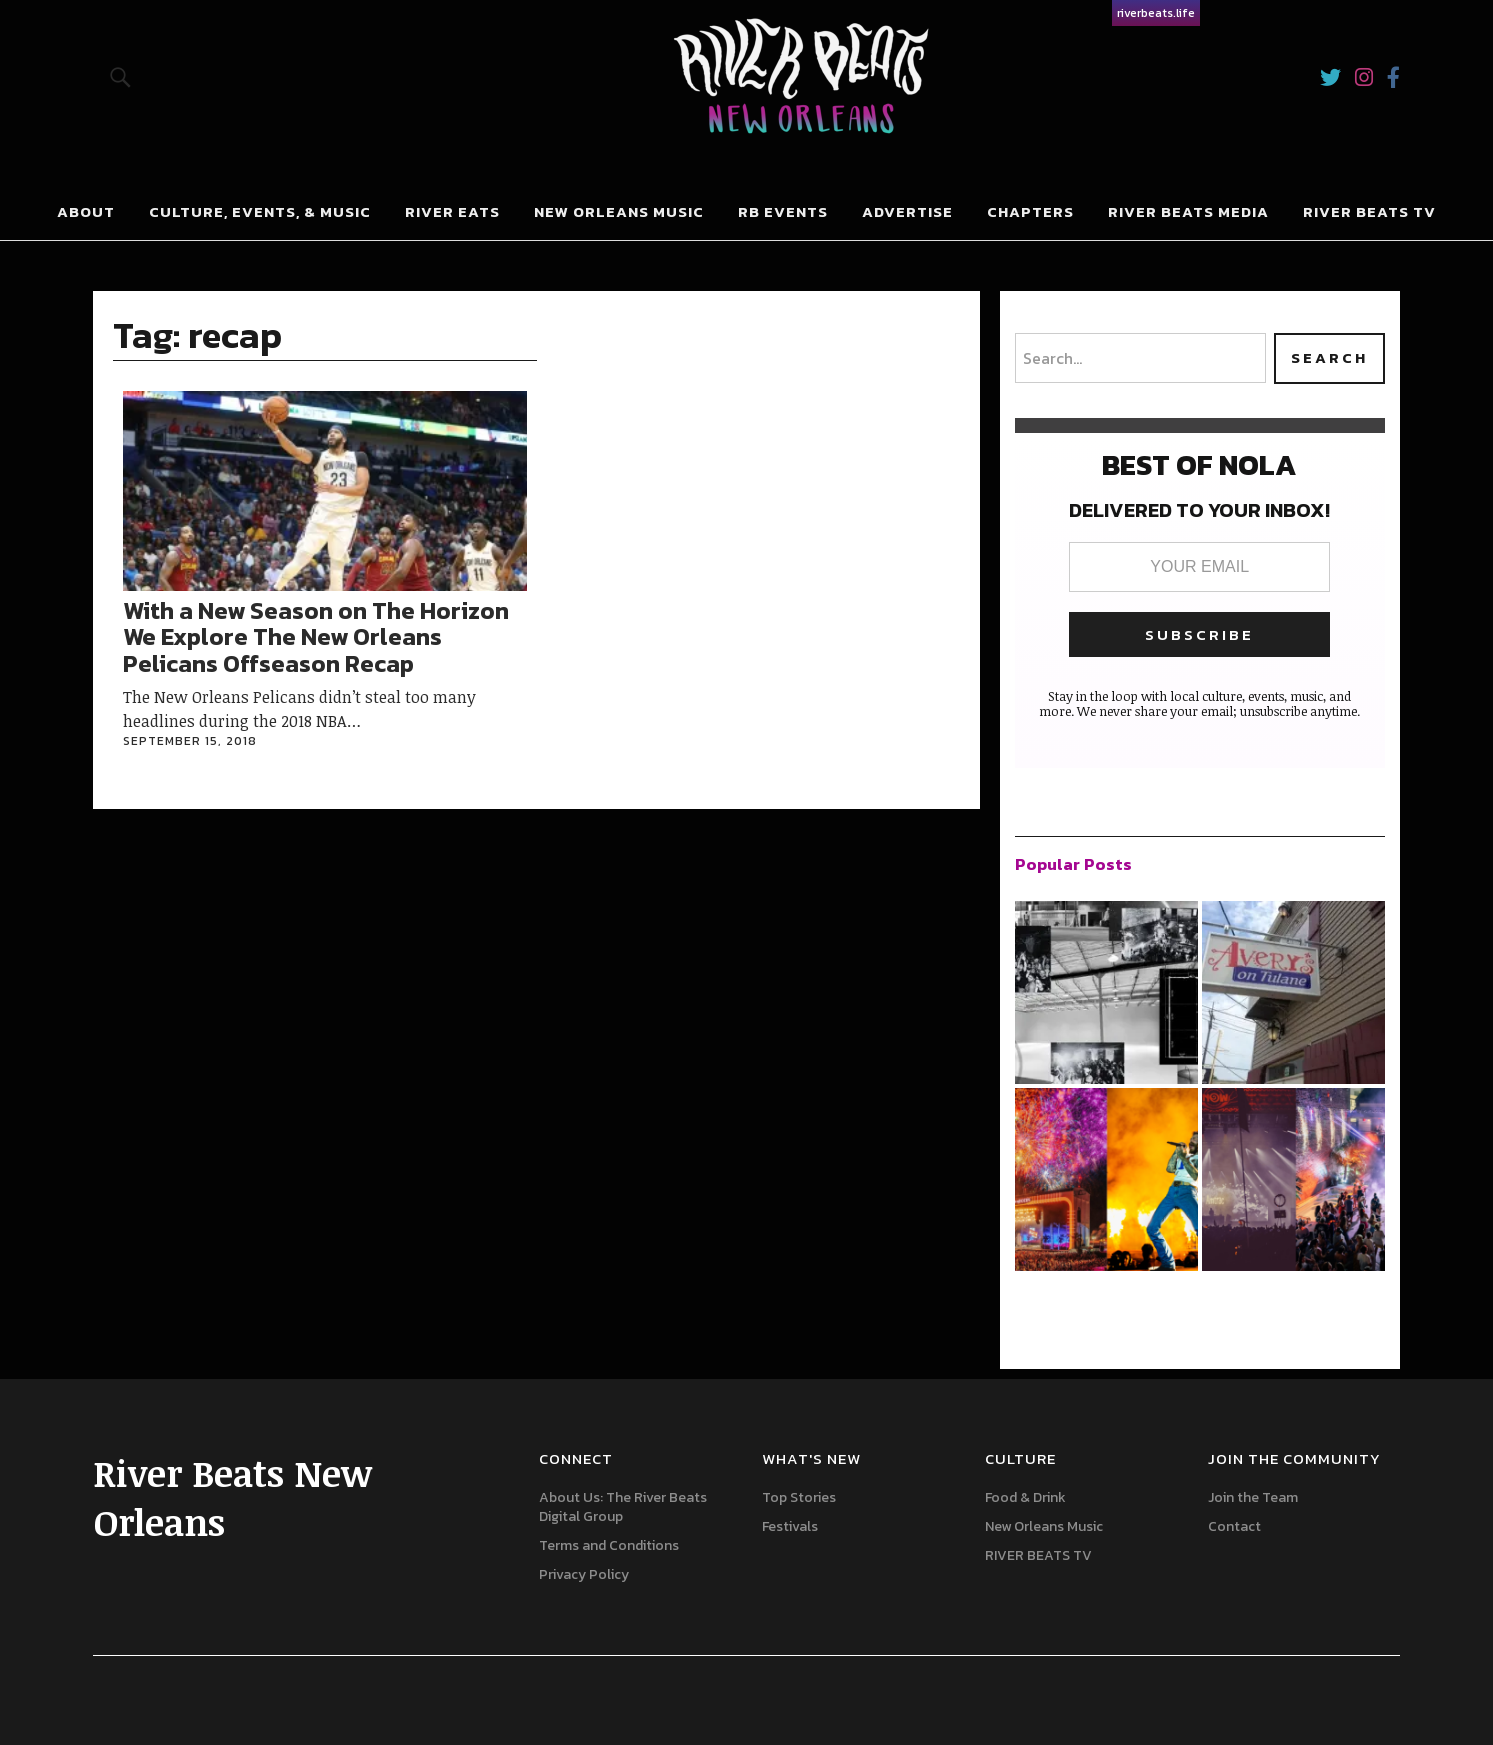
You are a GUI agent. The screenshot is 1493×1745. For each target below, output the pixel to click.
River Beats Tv (1369, 211)
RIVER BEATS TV (1038, 1555)
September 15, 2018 (190, 741)
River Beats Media (1188, 211)
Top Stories (799, 1497)
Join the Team (1253, 1497)
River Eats (452, 211)
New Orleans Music (619, 211)
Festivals (790, 1526)
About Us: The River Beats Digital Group (623, 1507)
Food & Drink (1025, 1497)
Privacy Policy (584, 1574)
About (86, 211)
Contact (1234, 1526)
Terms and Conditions (609, 1545)
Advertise (907, 211)
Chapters (1030, 211)
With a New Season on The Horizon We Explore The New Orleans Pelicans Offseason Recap (316, 637)
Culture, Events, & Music (260, 211)
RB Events (783, 211)
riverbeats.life (1156, 13)
